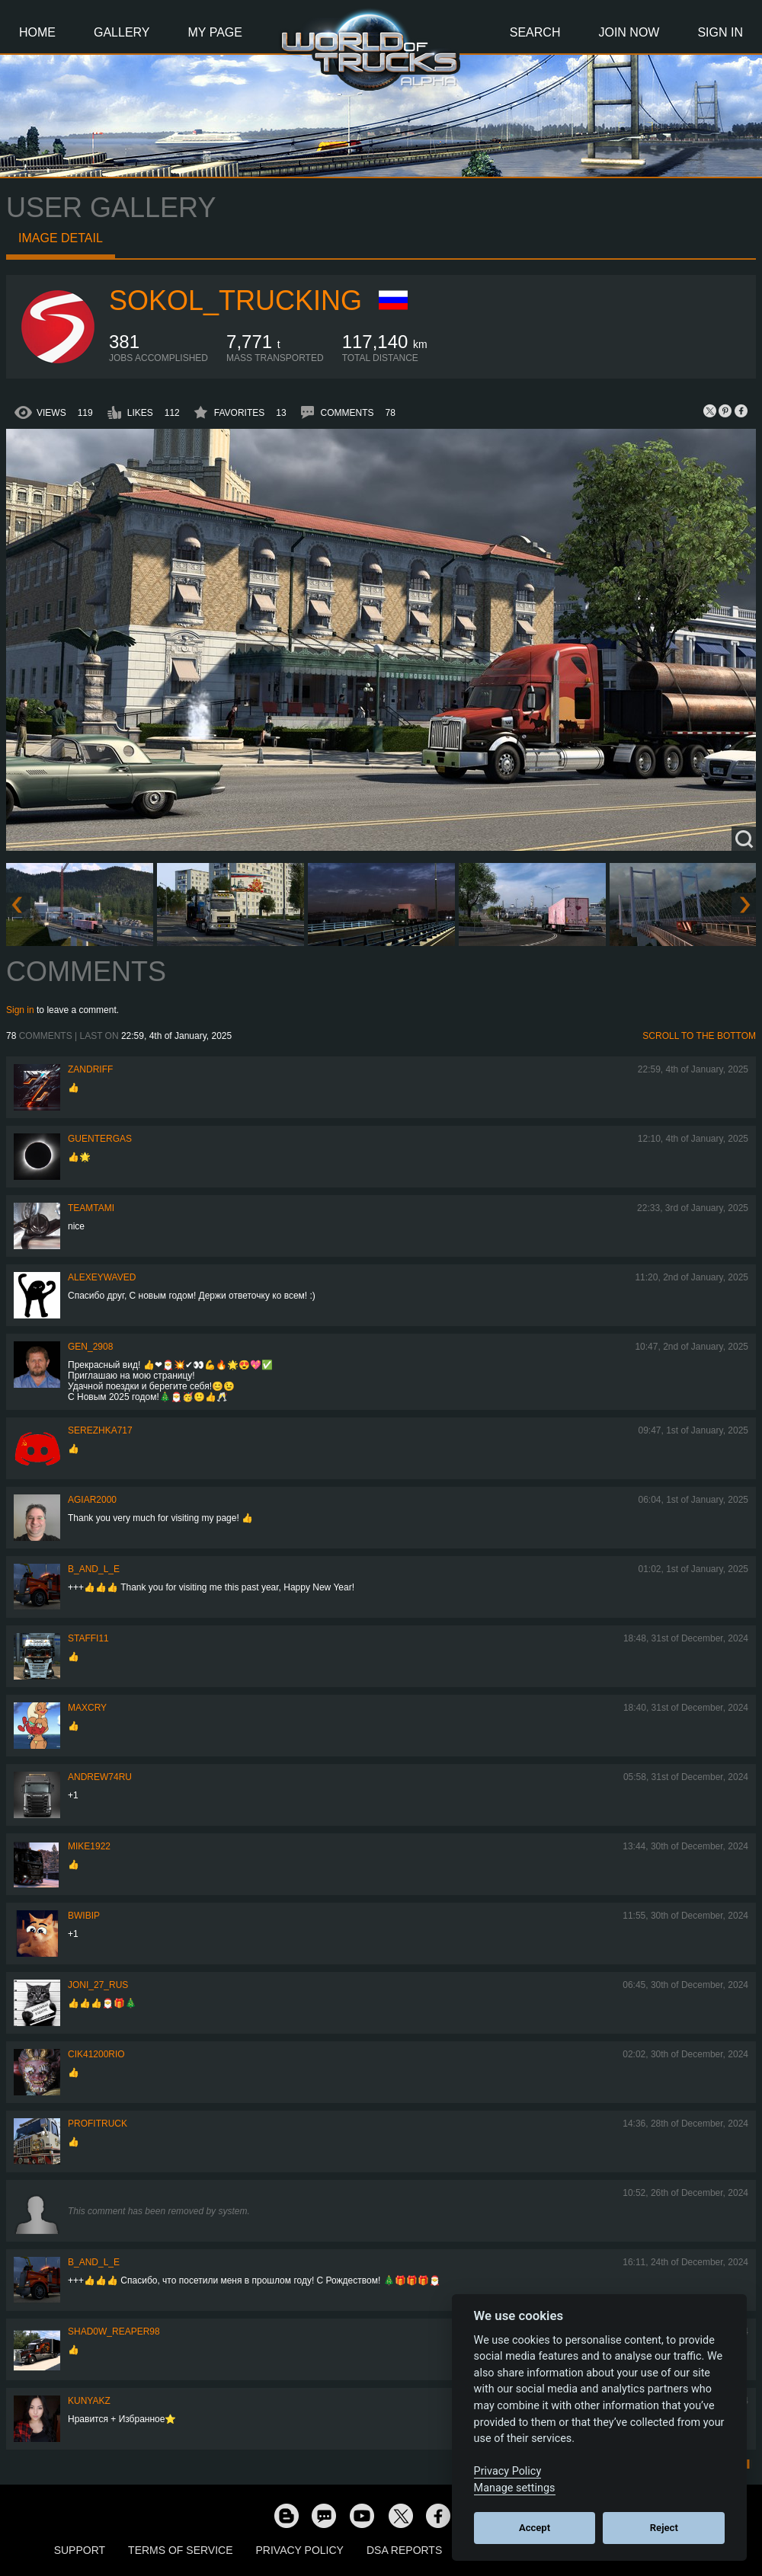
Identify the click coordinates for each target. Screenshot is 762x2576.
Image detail (60, 238)
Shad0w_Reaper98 (114, 2331)
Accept (534, 2527)
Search (535, 32)
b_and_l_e (94, 1569)
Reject (664, 2527)
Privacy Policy (300, 2550)
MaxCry (87, 1707)
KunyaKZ (89, 2400)
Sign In (720, 32)
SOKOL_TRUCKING (235, 300)
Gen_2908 (90, 1346)
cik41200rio (96, 2054)
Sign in (20, 1010)
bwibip (84, 1915)
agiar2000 (92, 1499)
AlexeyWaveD (102, 1277)
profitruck (97, 2123)
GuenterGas (100, 1138)
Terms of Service (180, 2550)
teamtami (91, 1208)
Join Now (628, 32)
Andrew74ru (100, 1777)
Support (79, 2550)
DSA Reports (404, 2550)
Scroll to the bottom (699, 1036)
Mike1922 (89, 1846)
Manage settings (514, 2488)
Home (37, 32)
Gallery (122, 32)
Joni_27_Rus (98, 1985)
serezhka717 (100, 1430)
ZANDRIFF (90, 1069)
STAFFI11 (88, 1638)
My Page (215, 32)
